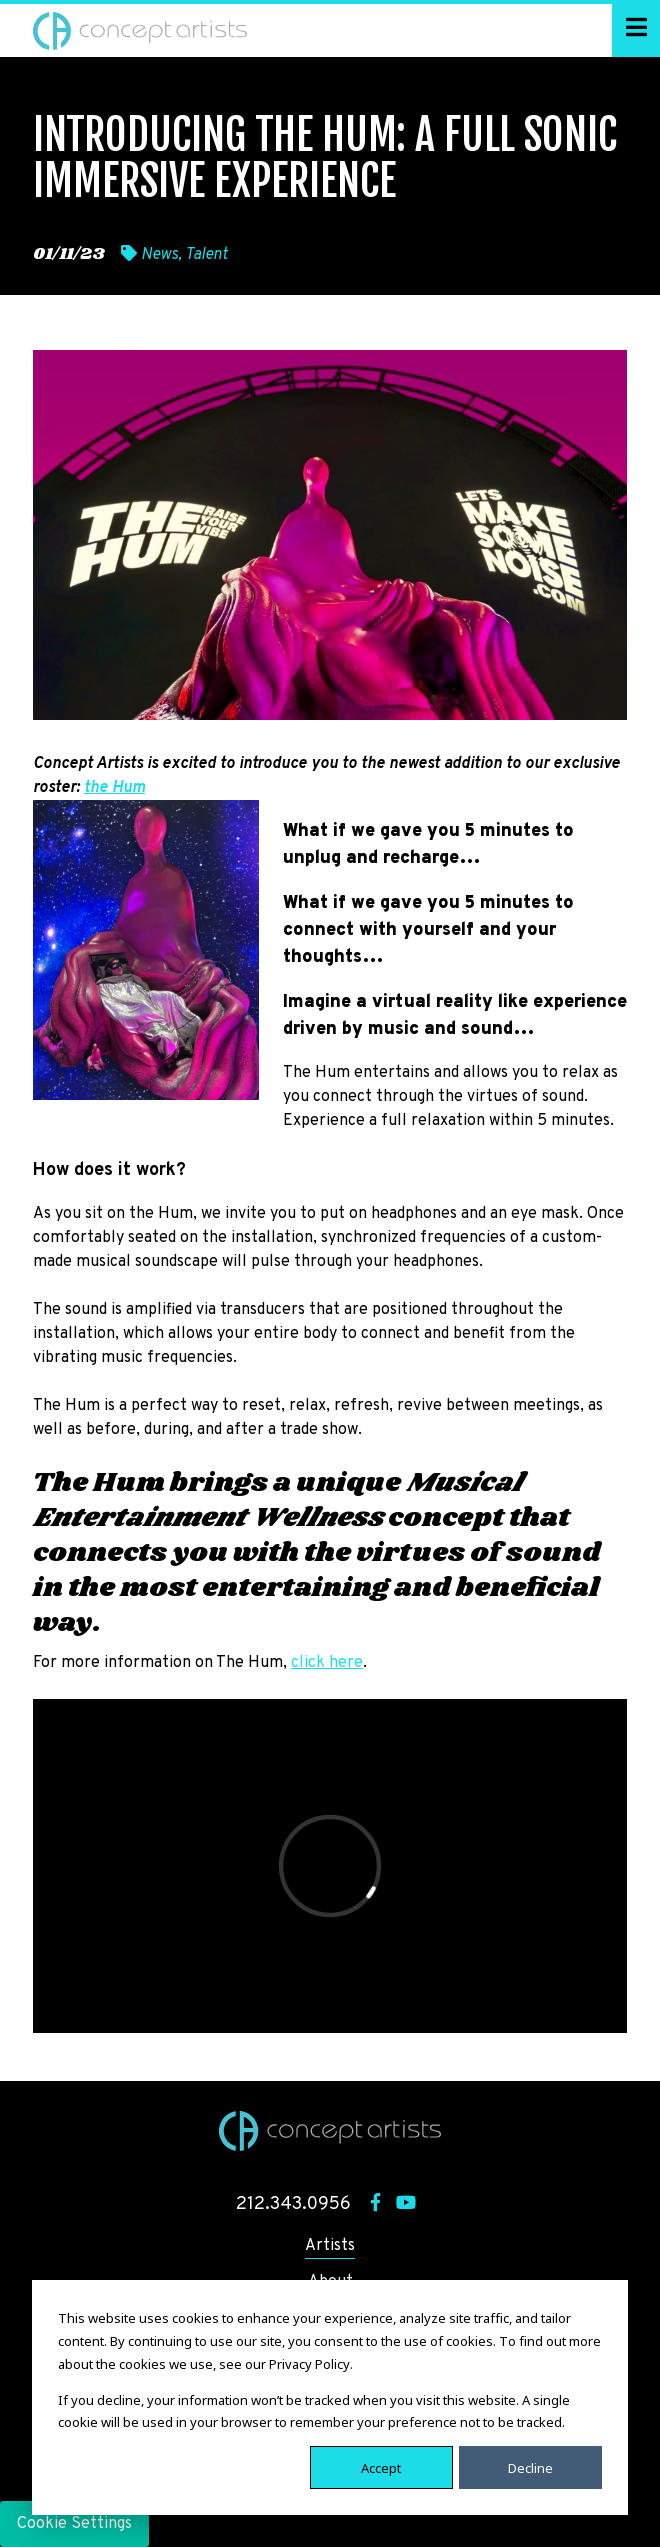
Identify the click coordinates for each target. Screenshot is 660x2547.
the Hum (114, 788)
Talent (206, 255)
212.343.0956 (293, 2204)
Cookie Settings (74, 2524)
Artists (330, 2246)
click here (327, 1663)
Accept (381, 2467)
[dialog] (330, 2397)
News (159, 255)
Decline (530, 2467)
